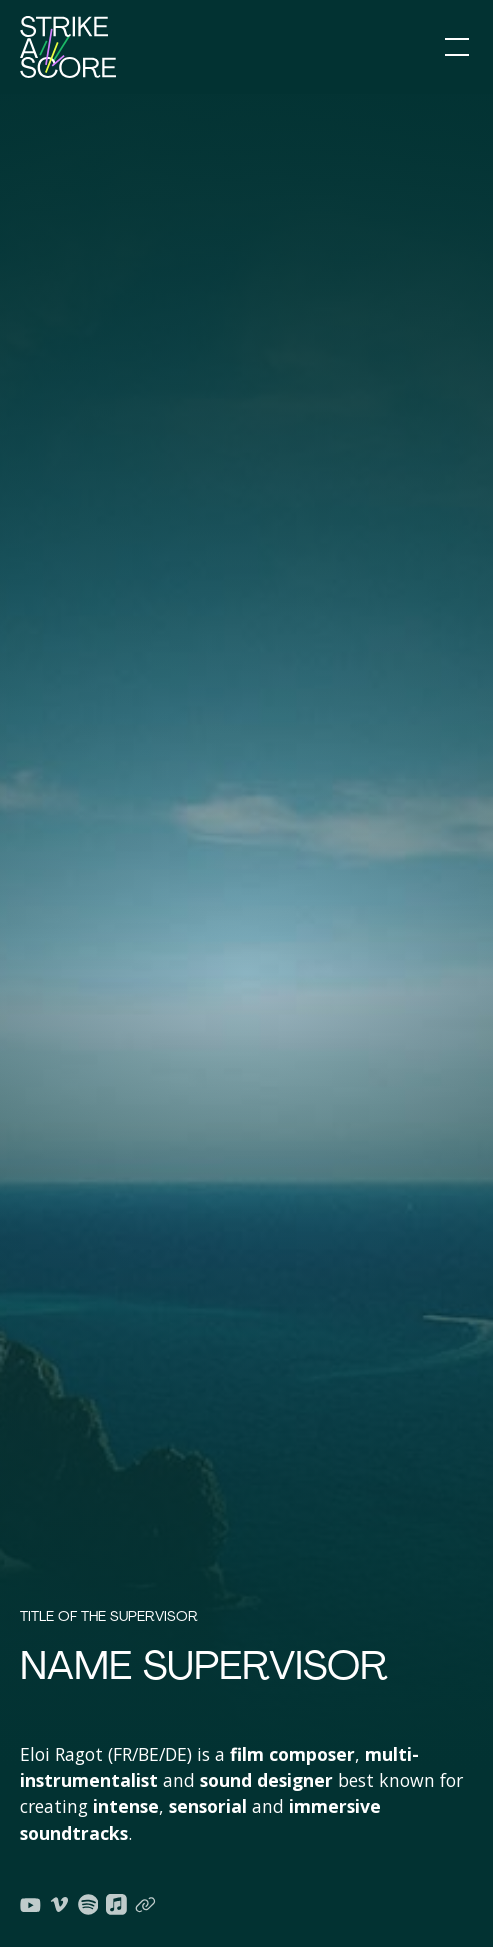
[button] (453, 47)
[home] (68, 47)
